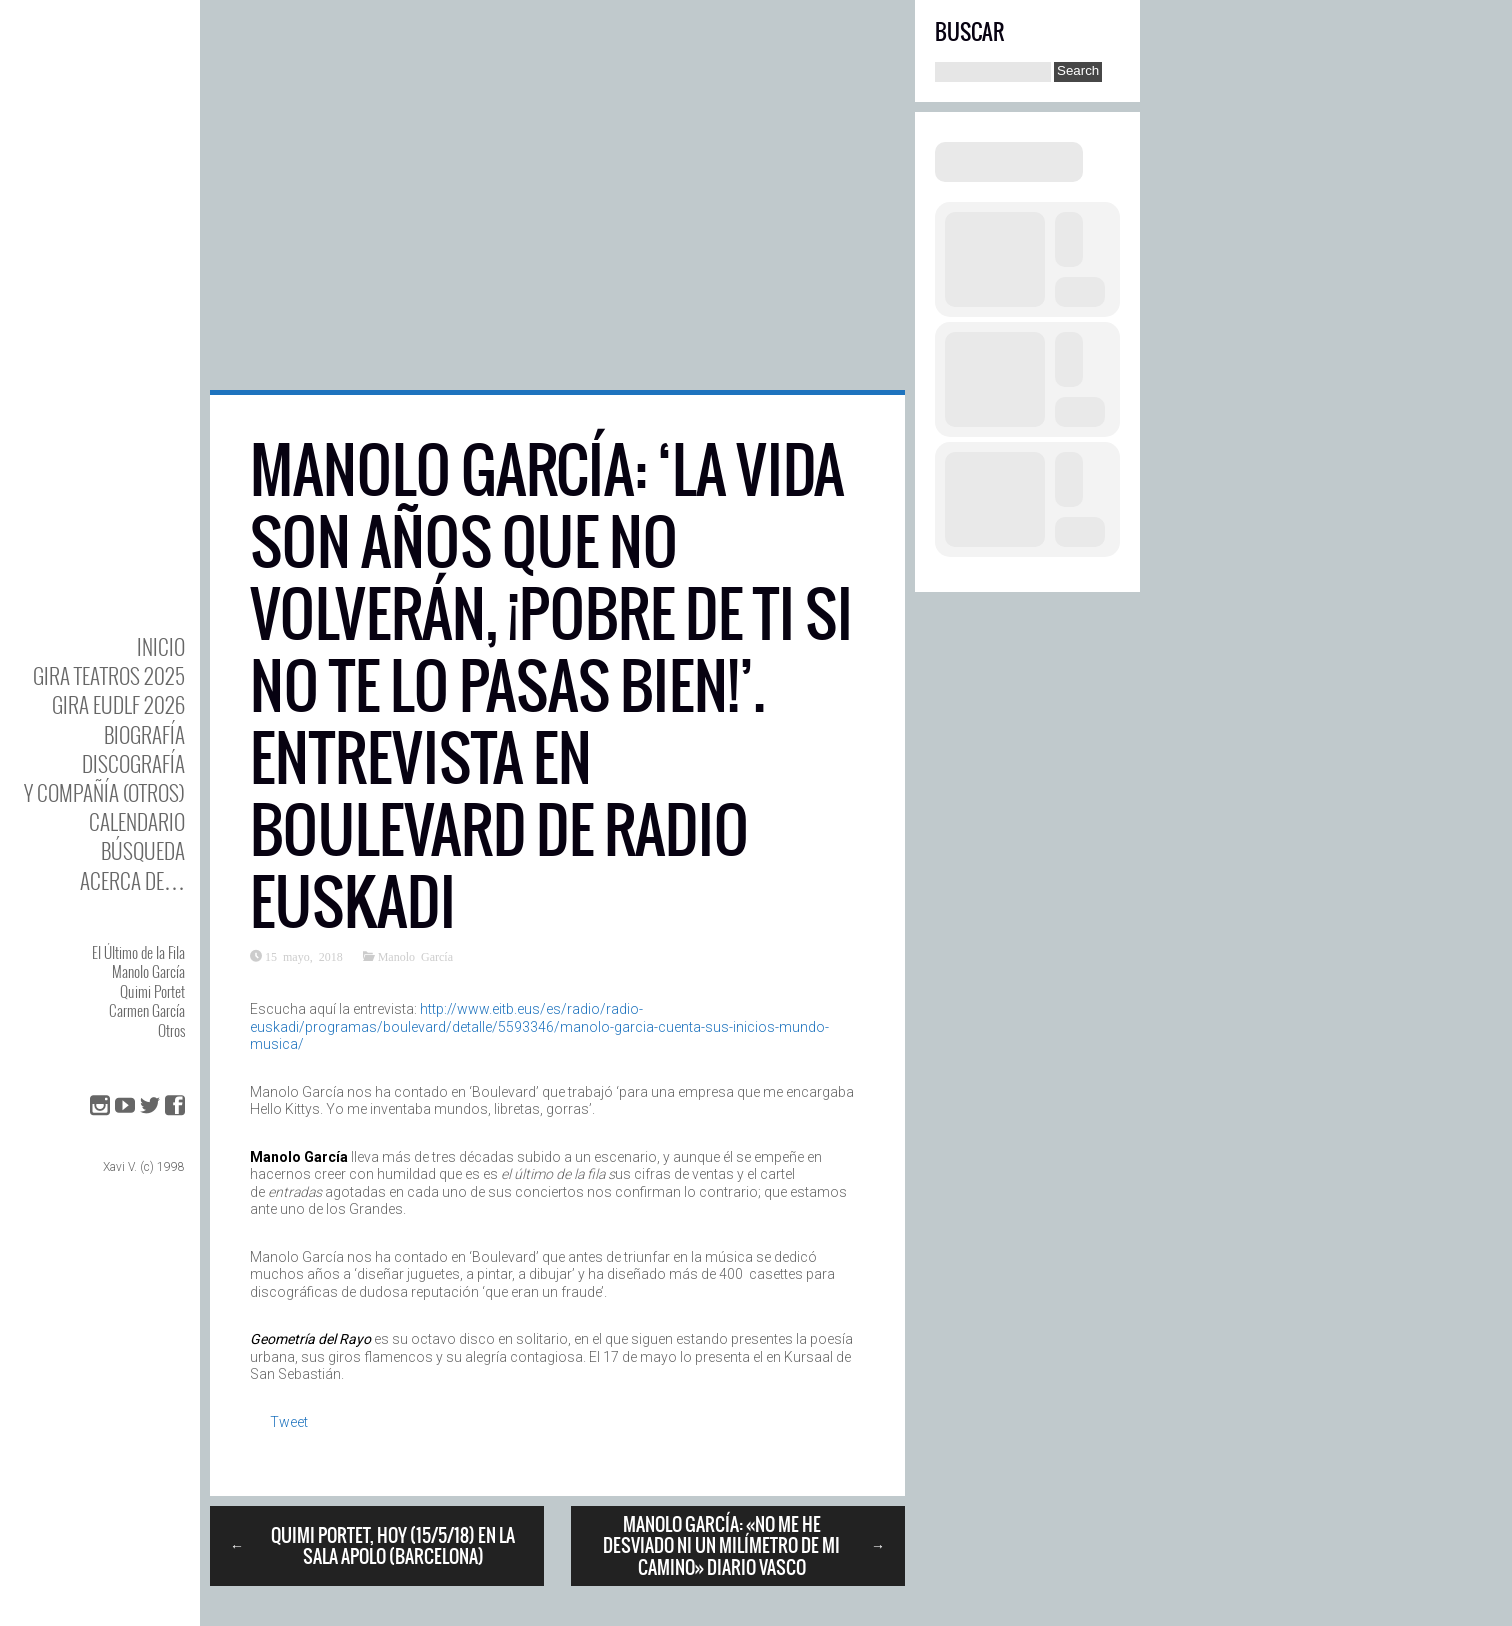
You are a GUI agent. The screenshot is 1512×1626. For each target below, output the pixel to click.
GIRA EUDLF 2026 (118, 704)
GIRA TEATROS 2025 (109, 675)
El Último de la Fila (138, 952)
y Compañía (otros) (104, 792)
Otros (171, 1030)
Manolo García (148, 971)
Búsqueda (143, 850)
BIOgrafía (144, 734)
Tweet (289, 1422)
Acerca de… (132, 880)
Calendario (137, 821)
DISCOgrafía (133, 763)
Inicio (161, 646)
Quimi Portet (152, 991)
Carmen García (147, 1010)
